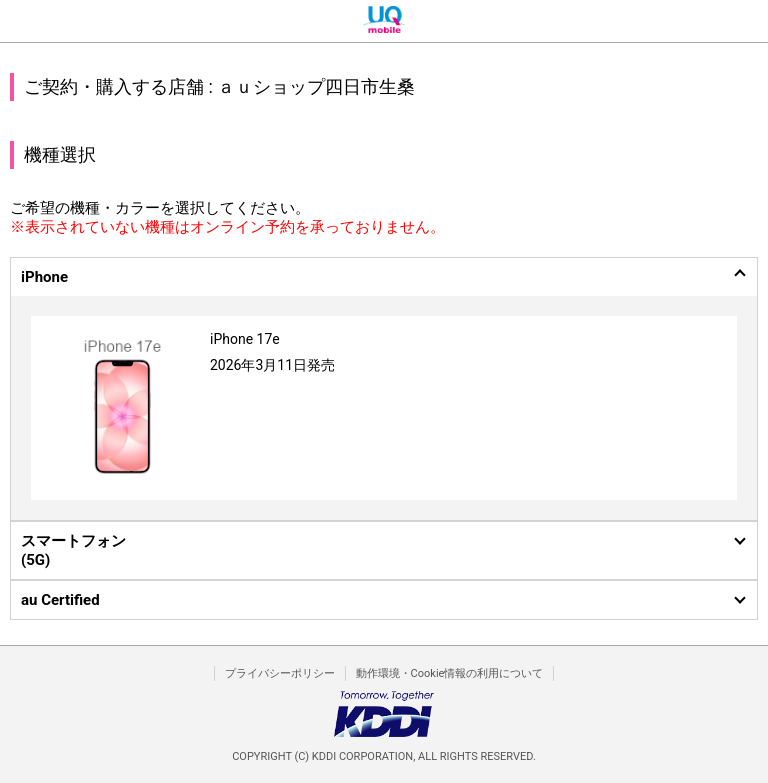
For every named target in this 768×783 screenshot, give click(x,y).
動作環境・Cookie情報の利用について (450, 673)
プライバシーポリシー (280, 673)
